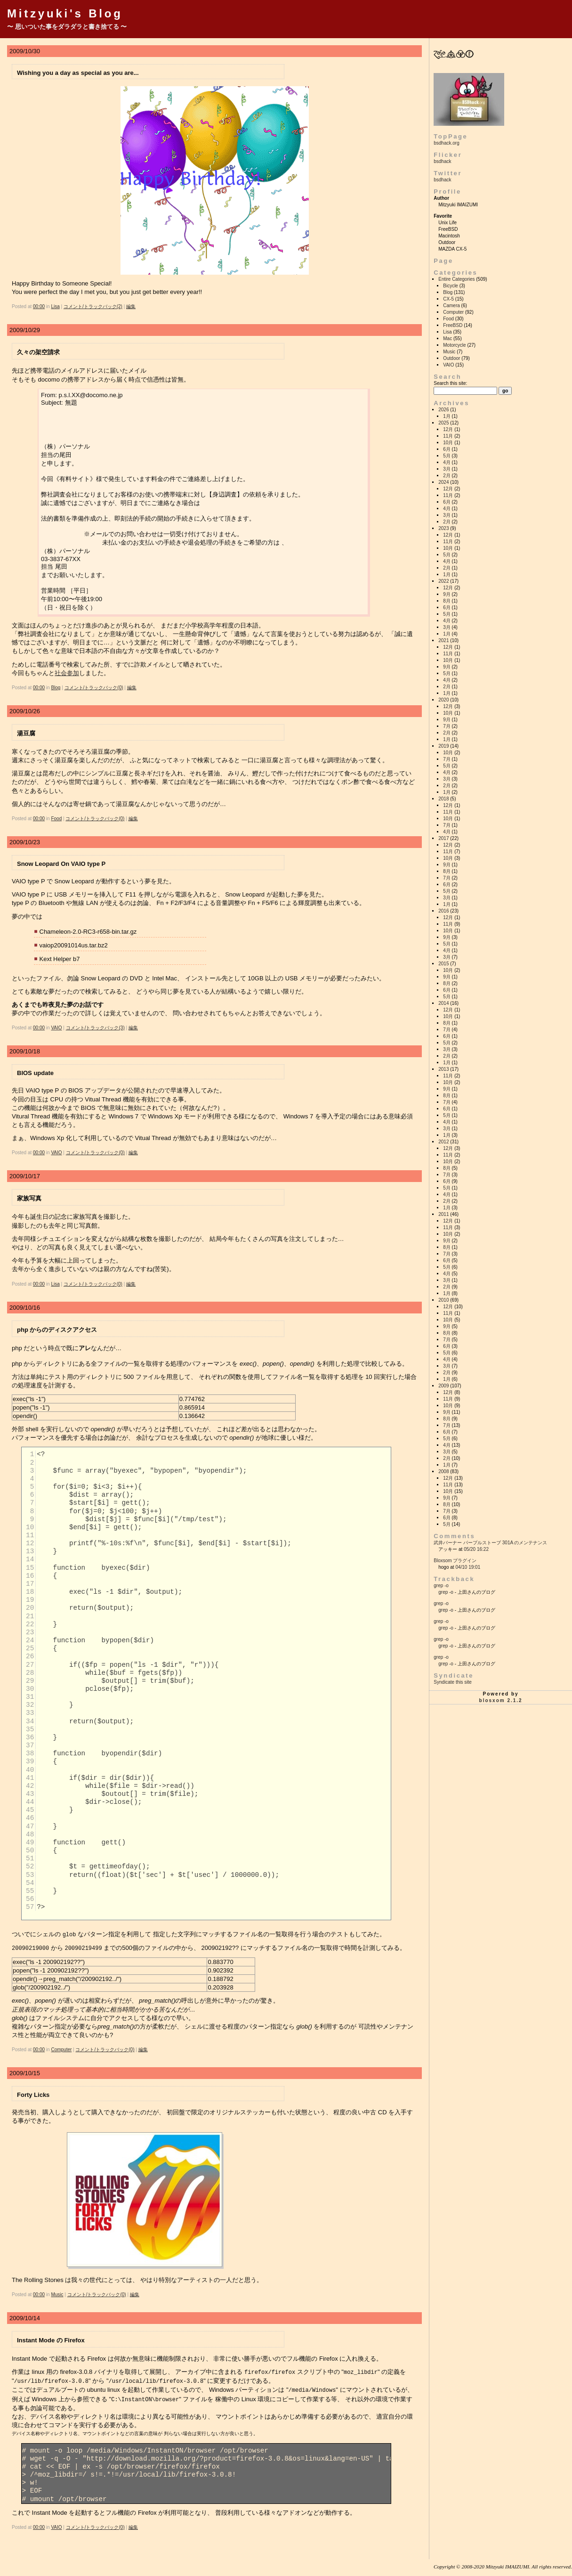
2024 (443, 482)
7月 (447, 726)
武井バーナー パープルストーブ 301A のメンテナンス (490, 1542)
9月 (447, 594)
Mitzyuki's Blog (65, 13)
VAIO (56, 1027)
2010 (443, 1300)
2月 (447, 475)
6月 (447, 449)
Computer (61, 2048)
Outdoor (451, 358)
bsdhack (442, 161)
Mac (447, 338)
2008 (443, 1471)
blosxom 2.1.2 (501, 1700)
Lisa (55, 306)
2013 (443, 1069)
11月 (448, 436)
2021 (443, 640)
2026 (443, 409)
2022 (443, 581)
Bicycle (450, 285)
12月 (448, 429)
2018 (443, 798)
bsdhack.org (446, 143)
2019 (443, 746)
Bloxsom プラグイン (455, 1560)
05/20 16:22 (476, 1549)
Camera (451, 305)
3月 (447, 469)
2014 (443, 1003)
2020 (443, 699)
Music (57, 2293)
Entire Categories (456, 279)
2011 (443, 1214)
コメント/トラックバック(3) (95, 1027)
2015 (443, 963)
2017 (443, 838)
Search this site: (450, 383)
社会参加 (67, 673)
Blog (55, 687)
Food (56, 818)
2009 (443, 1385)
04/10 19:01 (467, 1567)
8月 (447, 600)
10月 (448, 442)
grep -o (441, 1585)
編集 (131, 306)
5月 (447, 455)
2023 (443, 528)
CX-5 (448, 299)
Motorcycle (454, 345)
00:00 (39, 306)
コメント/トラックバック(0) (93, 687)
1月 (447, 416)
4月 (447, 462)
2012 (443, 1141)
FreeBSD (452, 325)
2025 (443, 422)
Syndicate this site (453, 1682)
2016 (443, 910)
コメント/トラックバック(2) (93, 306)
